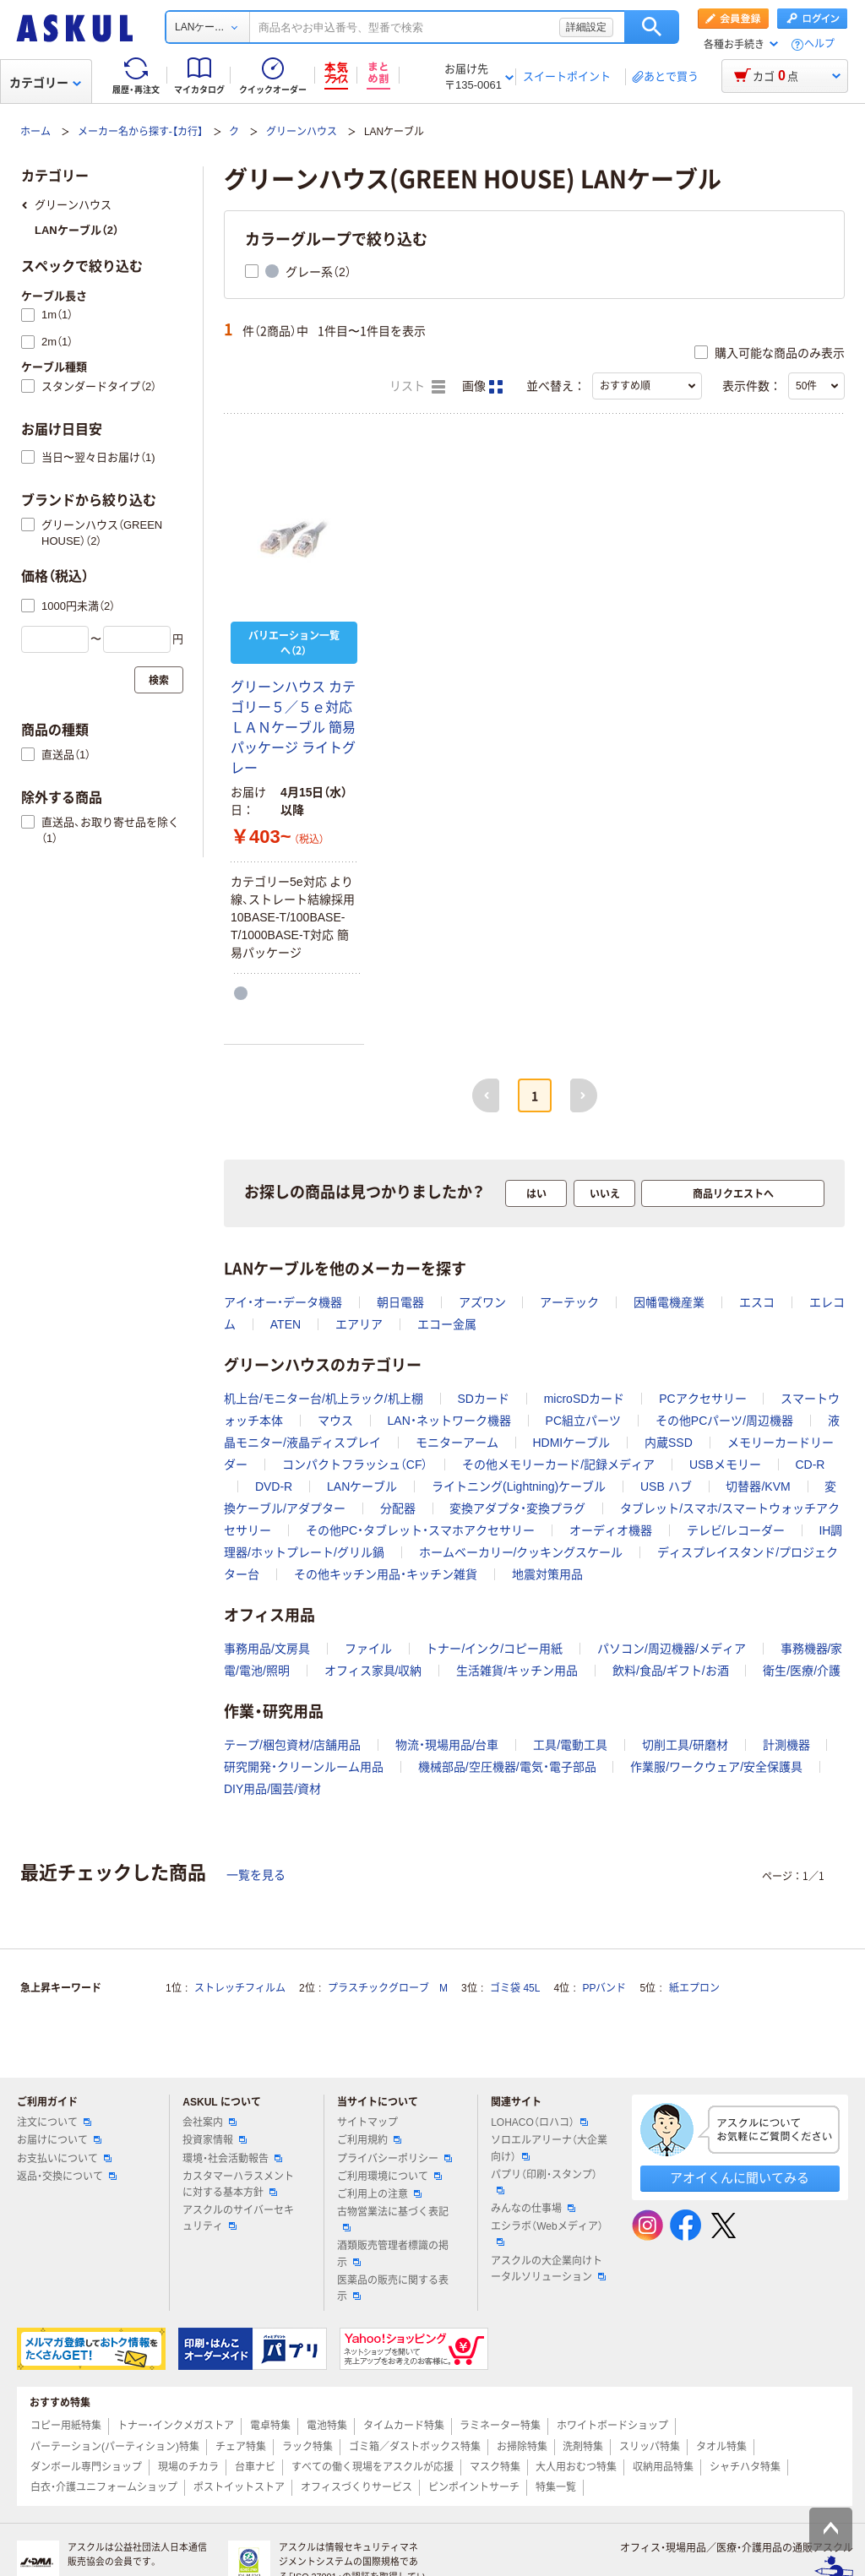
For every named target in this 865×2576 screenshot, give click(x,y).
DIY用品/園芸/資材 (272, 1789)
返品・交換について (67, 2176)
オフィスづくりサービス (356, 2487)
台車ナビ (255, 2467)
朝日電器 (400, 1302)
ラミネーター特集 (500, 2426)
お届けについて (59, 2140)
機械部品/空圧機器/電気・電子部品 (507, 1767)
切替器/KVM (758, 1486)
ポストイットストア (239, 2487)
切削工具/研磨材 (685, 1745)
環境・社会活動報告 (232, 2159)
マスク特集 (495, 2467)
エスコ (757, 1302)
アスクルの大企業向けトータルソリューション (548, 2269)
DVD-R (273, 1486)
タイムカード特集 (403, 2426)
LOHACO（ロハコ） (539, 2122)
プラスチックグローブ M (388, 1988)
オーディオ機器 (610, 1530)
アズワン (482, 1302)
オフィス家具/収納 (373, 1670)
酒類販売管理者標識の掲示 (393, 2254)
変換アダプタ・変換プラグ (517, 1508)
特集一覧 (556, 2487)
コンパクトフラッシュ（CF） (355, 1464)
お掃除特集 (522, 2447)
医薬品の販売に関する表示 (393, 2288)
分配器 (398, 1508)
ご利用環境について (389, 2176)
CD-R (809, 1464)
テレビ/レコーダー (736, 1530)
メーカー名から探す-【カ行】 (140, 132)
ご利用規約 (369, 2140)
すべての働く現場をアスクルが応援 (372, 2467)
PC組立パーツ (583, 1420)
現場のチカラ (188, 2467)
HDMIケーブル (571, 1442)
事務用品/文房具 (267, 1648)
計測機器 (786, 1745)
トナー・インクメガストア (175, 2426)
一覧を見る (256, 1875)
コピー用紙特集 (65, 2426)
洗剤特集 (583, 2447)
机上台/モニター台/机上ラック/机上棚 (323, 1398)
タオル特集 (721, 2447)
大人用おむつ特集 (576, 2467)
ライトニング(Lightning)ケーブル (519, 1486)
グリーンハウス (301, 132)
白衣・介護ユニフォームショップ (103, 2487)
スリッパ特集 (649, 2447)
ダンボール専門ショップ (86, 2467)
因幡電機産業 (669, 1302)
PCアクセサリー (702, 1398)
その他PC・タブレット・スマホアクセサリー (420, 1530)
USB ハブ (666, 1486)
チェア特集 (240, 2447)
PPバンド (604, 1988)
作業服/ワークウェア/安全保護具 (716, 1767)
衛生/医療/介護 (802, 1670)
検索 (651, 27)
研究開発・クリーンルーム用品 (304, 1767)
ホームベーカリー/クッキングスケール (521, 1552)
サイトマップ (367, 2122)
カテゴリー (45, 83)
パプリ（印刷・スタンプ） (544, 2181)
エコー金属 (446, 1324)
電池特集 (327, 2426)
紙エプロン (694, 1988)
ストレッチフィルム (240, 1988)
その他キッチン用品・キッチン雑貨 (385, 1574)
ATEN (285, 1324)
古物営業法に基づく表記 (393, 2218)
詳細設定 (586, 27)
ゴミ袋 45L (515, 1988)
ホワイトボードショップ (612, 2426)
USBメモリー (725, 1464)
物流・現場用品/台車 (447, 1745)
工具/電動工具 (570, 1745)
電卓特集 (270, 2426)
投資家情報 (214, 2140)
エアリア (359, 1324)
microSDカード (584, 1398)
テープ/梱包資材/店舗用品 (292, 1745)
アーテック (569, 1302)
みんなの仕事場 (533, 2209)
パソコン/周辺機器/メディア (671, 1648)
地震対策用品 (547, 1574)
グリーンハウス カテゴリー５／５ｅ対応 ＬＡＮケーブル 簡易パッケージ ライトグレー (293, 727)
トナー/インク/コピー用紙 (494, 1648)
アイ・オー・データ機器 (283, 1302)
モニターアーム (457, 1442)
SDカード (483, 1398)
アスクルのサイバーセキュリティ (238, 2218)
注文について (54, 2122)
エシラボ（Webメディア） (546, 2233)
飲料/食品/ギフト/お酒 (670, 1670)
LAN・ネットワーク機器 (449, 1420)
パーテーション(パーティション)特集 (114, 2447)
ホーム (35, 132)
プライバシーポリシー (394, 2159)
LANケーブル (362, 1486)
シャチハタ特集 (745, 2467)
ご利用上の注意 (379, 2194)
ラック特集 (307, 2447)
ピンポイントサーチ (474, 2487)
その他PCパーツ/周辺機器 (724, 1420)
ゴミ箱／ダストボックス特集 (415, 2447)
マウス (335, 1420)
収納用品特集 (663, 2467)
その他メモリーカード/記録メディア (558, 1464)
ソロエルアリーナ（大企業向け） (549, 2148)
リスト (417, 387)
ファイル (368, 1648)
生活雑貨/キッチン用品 (517, 1670)
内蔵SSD (669, 1442)
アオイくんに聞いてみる (739, 2178)
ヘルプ (819, 44)
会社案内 (209, 2122)
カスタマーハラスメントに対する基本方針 (238, 2184)
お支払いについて (64, 2159)
